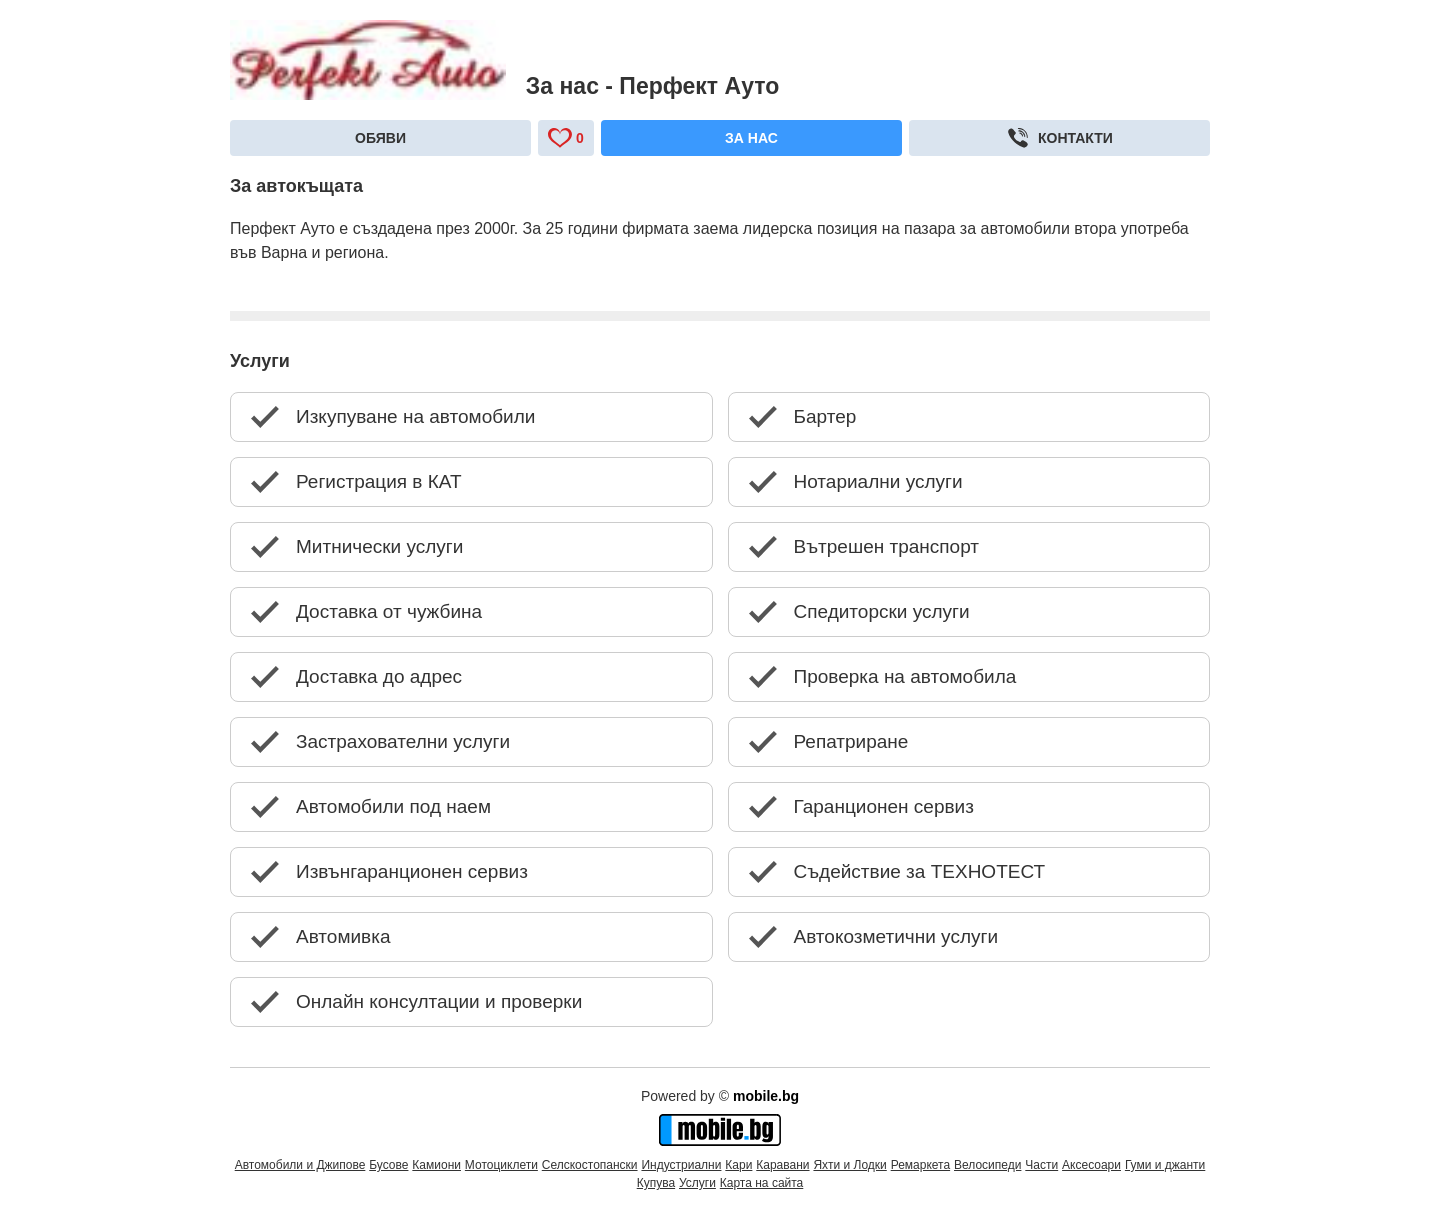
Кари (738, 1165)
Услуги (697, 1183)
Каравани (782, 1165)
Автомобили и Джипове (300, 1165)
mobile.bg (766, 1096)
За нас (751, 138)
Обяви (380, 138)
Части (1041, 1165)
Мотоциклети (501, 1165)
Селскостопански (590, 1165)
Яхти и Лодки (849, 1165)
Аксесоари (1091, 1165)
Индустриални (681, 1165)
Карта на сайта (762, 1183)
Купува (656, 1183)
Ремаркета (920, 1165)
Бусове (388, 1165)
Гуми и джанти (1165, 1165)
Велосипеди (987, 1165)
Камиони (436, 1165)
